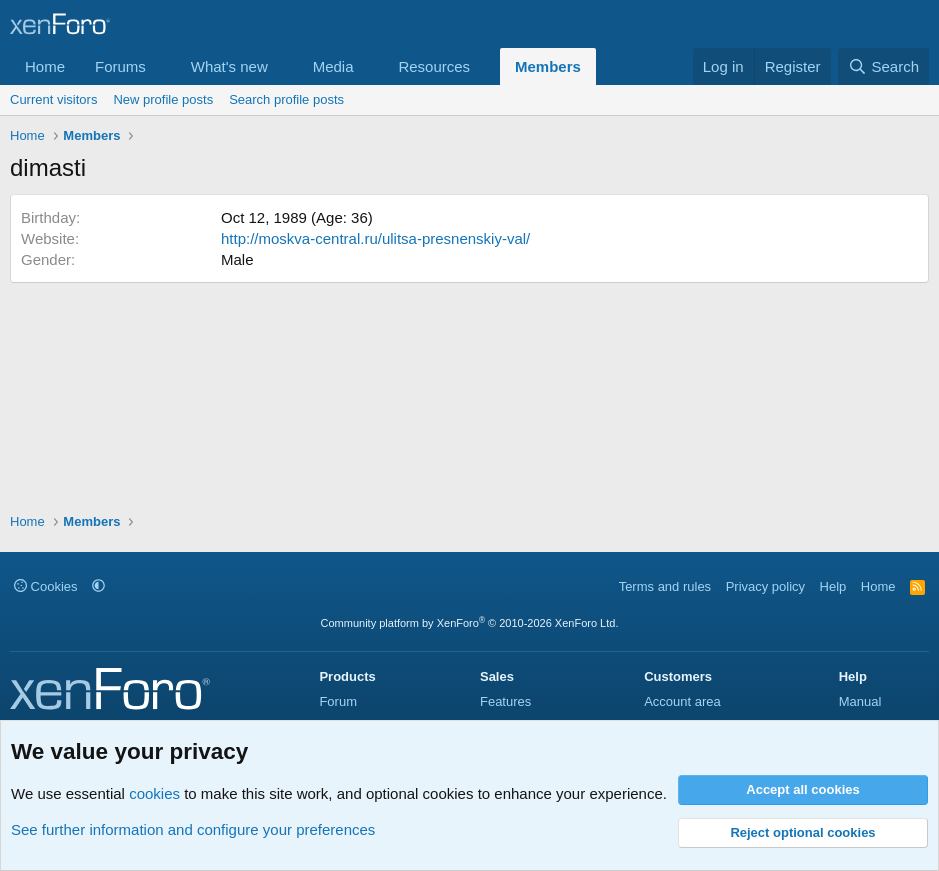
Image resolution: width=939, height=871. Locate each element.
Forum (338, 701)
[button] (162, 66)
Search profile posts (286, 99)
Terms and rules (665, 586)
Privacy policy (765, 586)
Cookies (46, 586)
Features (505, 701)
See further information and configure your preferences (193, 829)
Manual (860, 701)
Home (45, 66)
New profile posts (163, 99)
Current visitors (53, 99)
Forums (120, 66)
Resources (434, 66)
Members (548, 66)
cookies (154, 793)
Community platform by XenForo (470, 623)
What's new (229, 66)
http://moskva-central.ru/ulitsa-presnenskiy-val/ (375, 238)
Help (833, 586)
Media (333, 66)
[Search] (883, 66)
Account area (682, 701)
